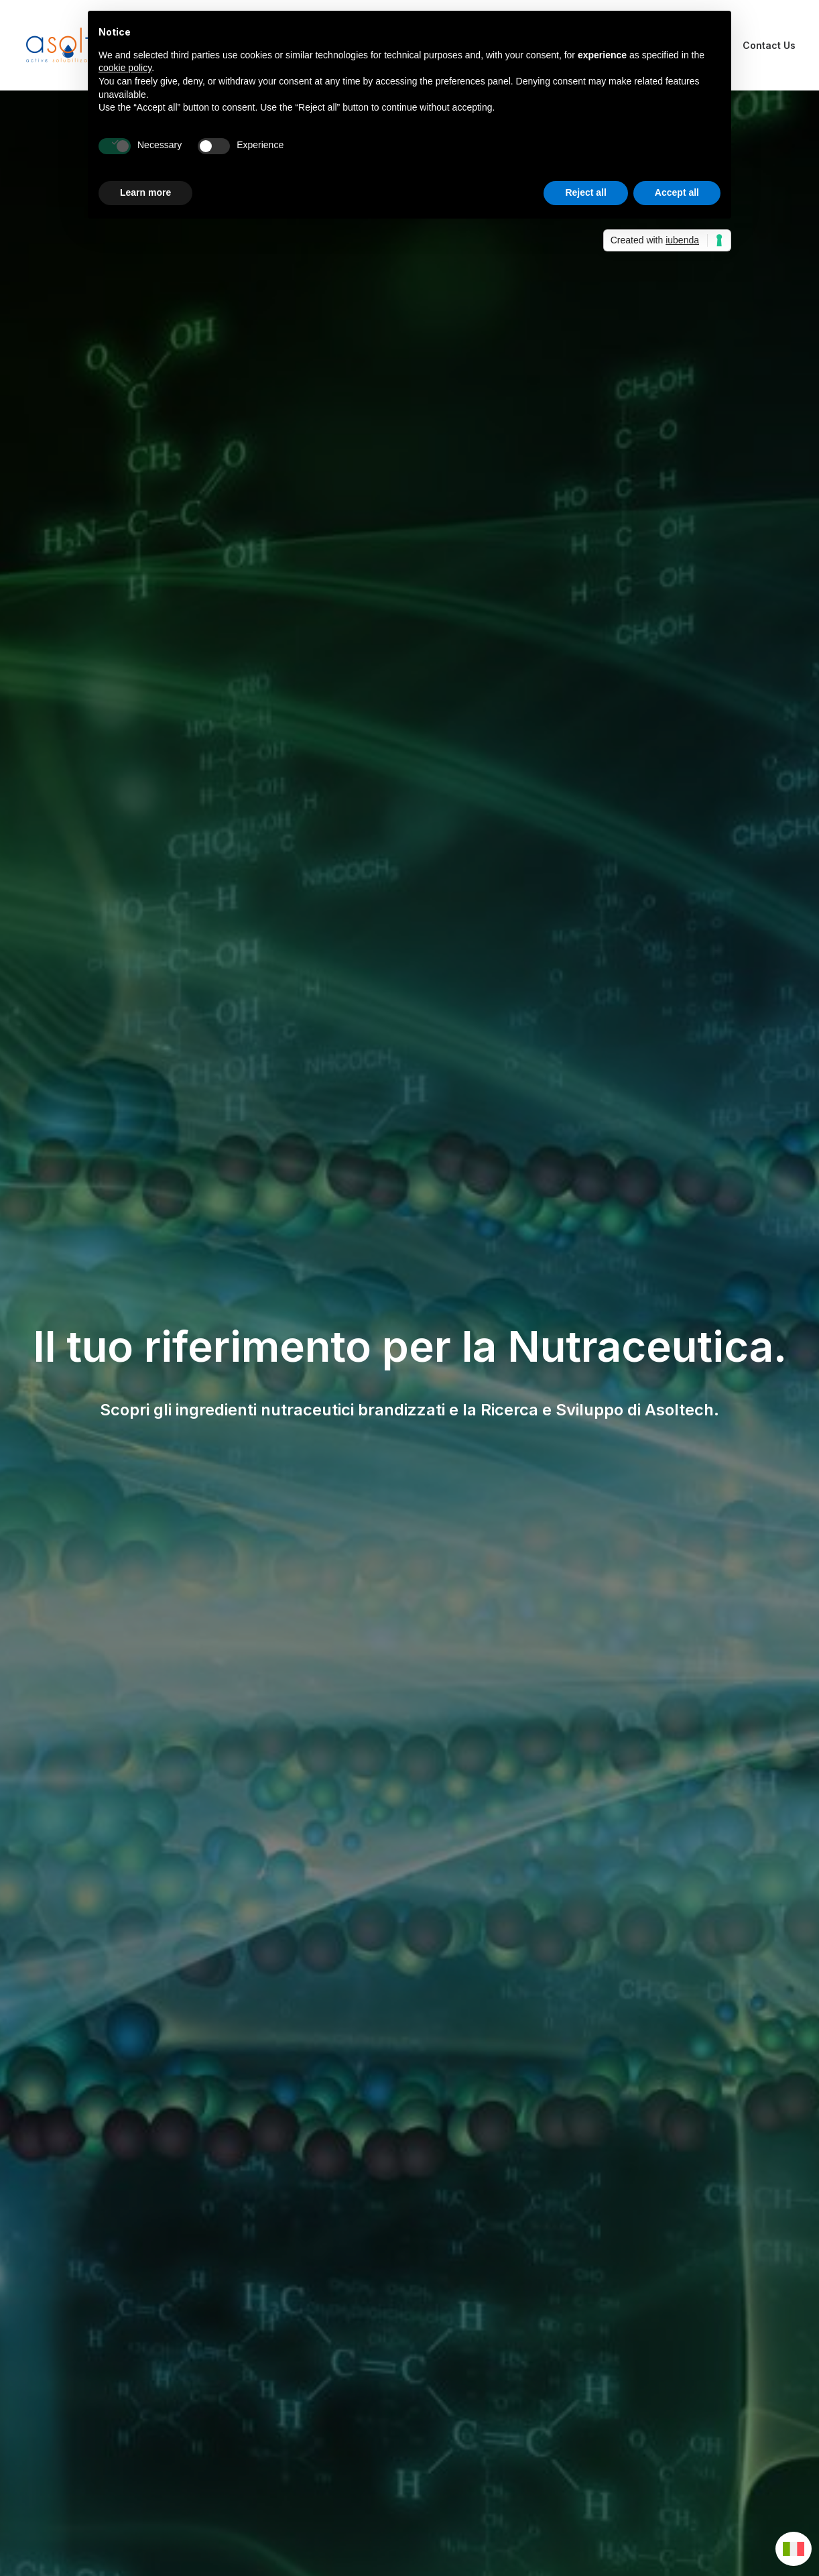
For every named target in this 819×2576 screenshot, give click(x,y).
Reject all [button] (585, 192)
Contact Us (769, 45)
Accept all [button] (677, 192)
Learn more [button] (145, 192)
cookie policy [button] (125, 67)
